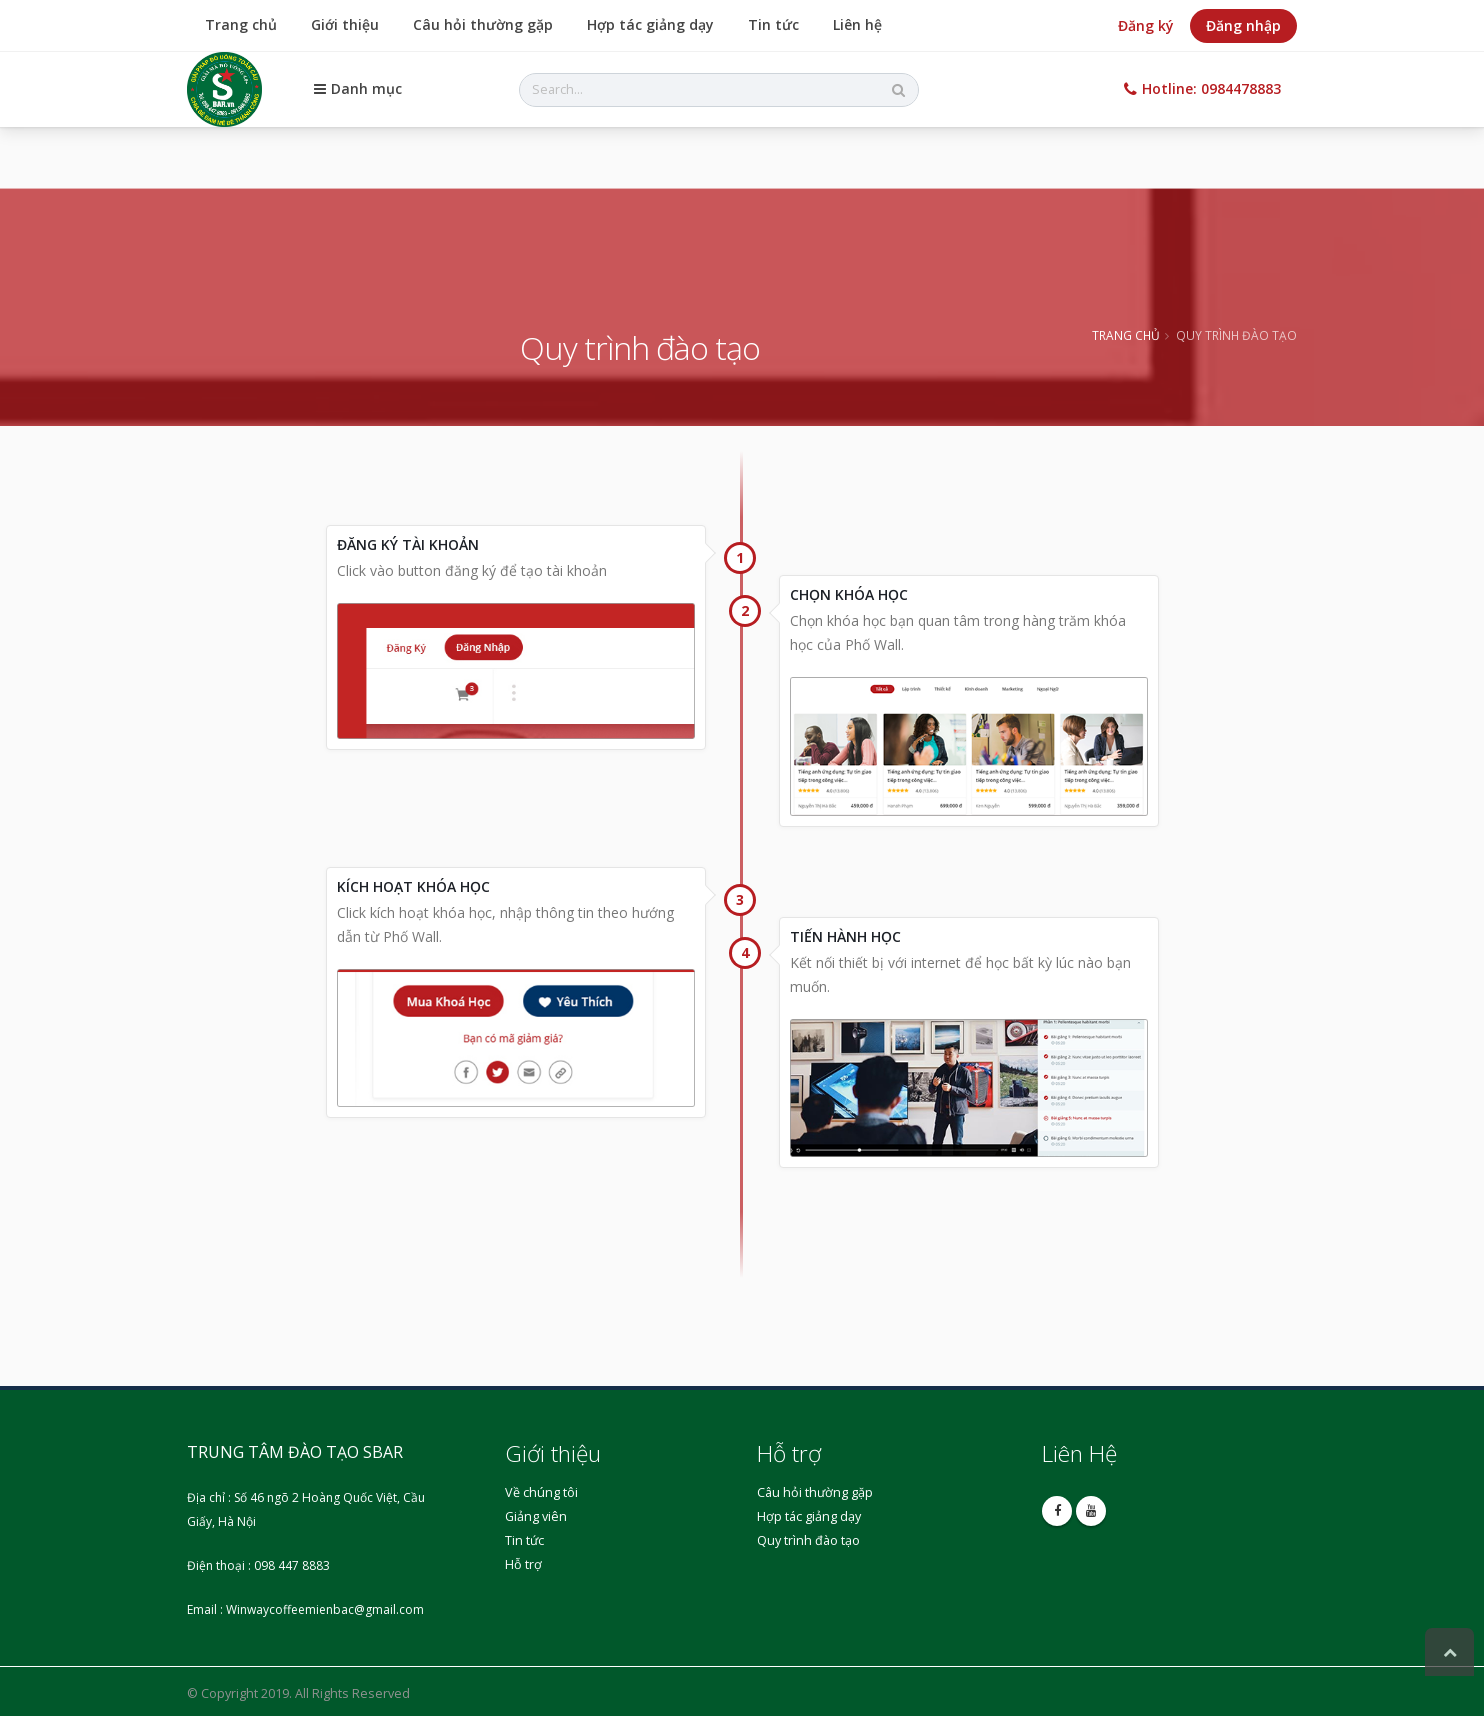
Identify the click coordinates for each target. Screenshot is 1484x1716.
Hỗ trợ (523, 1564)
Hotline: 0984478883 (1202, 88)
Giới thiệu (345, 24)
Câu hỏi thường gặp (483, 24)
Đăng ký (1146, 25)
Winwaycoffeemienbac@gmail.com (325, 1609)
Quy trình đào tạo (808, 1540)
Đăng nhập (1243, 25)
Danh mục (358, 88)
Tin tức (773, 24)
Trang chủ (241, 24)
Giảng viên (536, 1516)
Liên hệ (857, 24)
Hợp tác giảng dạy (650, 24)
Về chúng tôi (541, 1492)
